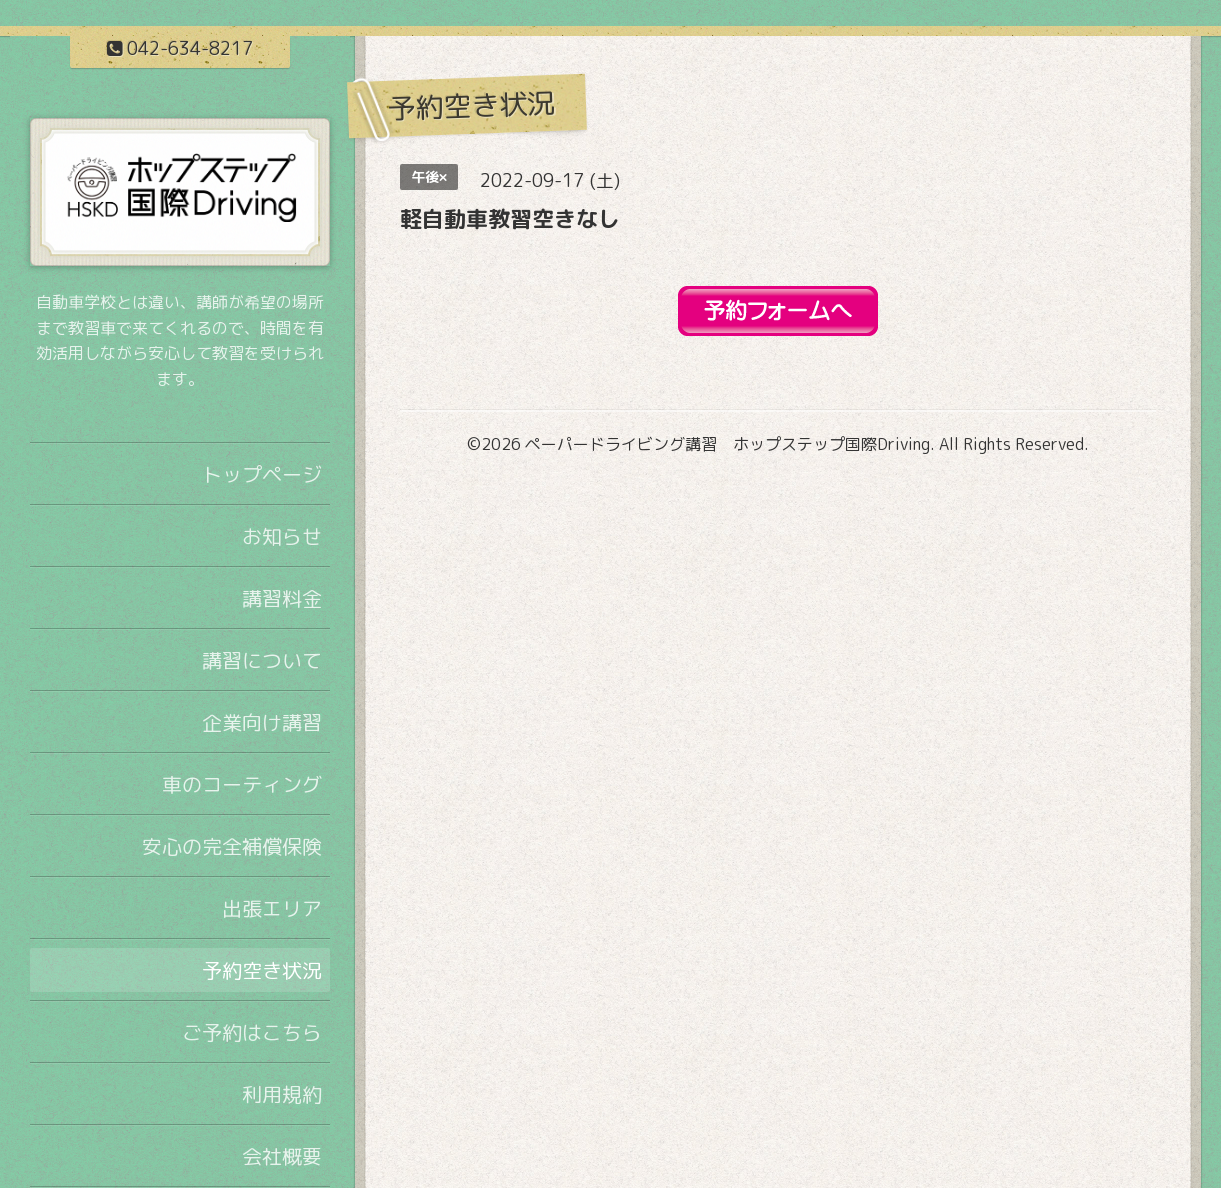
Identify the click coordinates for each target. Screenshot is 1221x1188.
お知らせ (282, 536)
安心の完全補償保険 (232, 846)
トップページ (262, 474)
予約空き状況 (262, 970)
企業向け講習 (262, 722)
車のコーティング (242, 784)
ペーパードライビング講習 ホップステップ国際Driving (727, 444)
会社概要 (282, 1156)
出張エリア (272, 908)
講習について (262, 660)
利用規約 (282, 1094)
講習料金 (282, 598)
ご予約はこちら (252, 1032)
